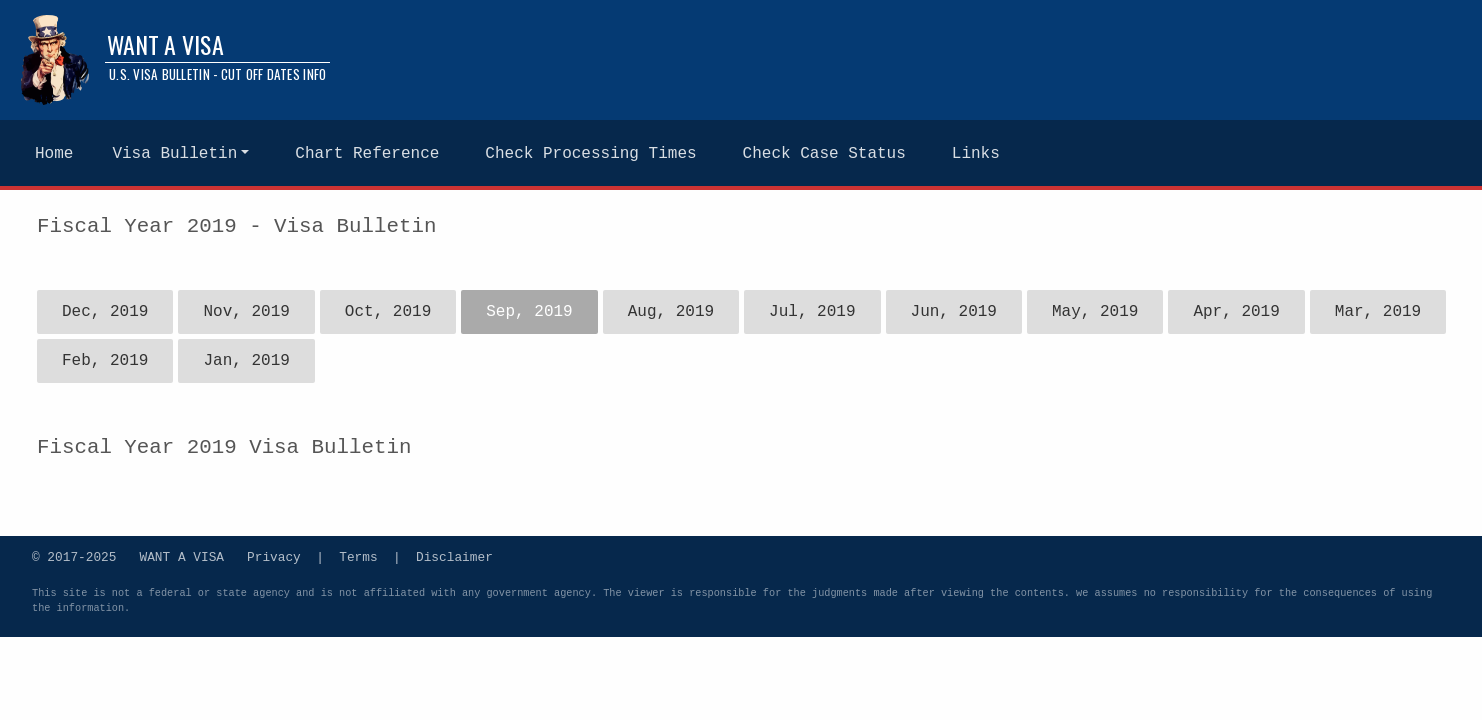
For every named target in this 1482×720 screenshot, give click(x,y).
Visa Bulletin (174, 154)
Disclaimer (454, 556)
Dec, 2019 (105, 312)
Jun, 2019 (953, 312)
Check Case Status (824, 154)
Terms (358, 556)
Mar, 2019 (1378, 312)
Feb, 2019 (105, 361)
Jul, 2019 (812, 312)
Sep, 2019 (529, 312)
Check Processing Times (590, 154)
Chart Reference (367, 154)
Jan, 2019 (246, 361)
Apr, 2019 (1236, 312)
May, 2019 (1095, 312)
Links (976, 154)
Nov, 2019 (246, 312)
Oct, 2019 (388, 312)
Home (54, 154)
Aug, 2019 (671, 312)
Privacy (274, 556)
